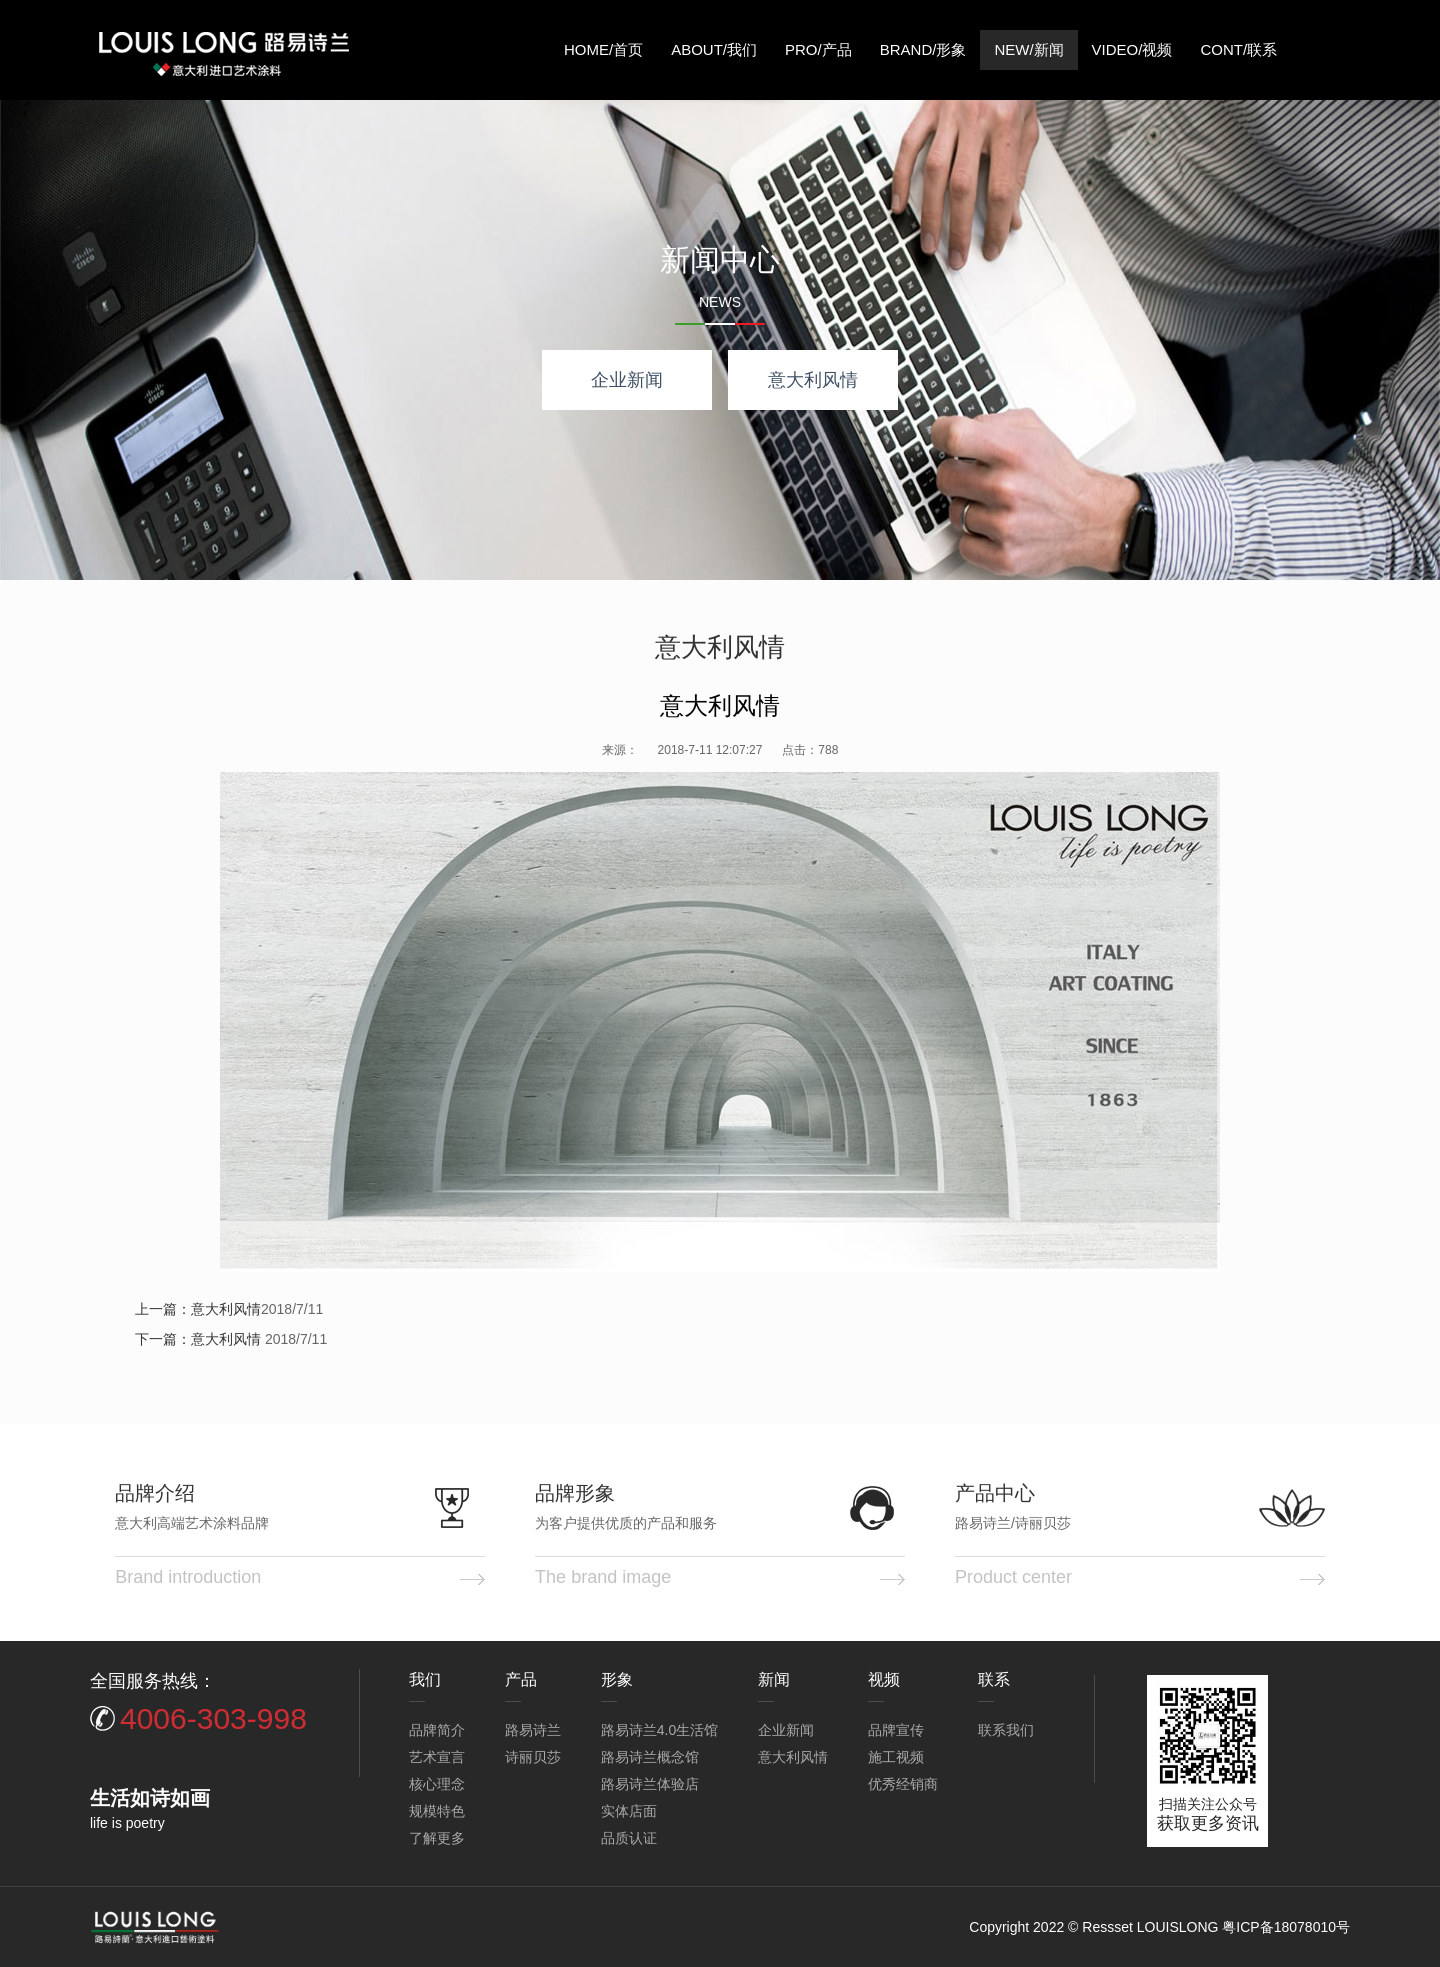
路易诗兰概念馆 (650, 1757)
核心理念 (437, 1784)
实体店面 (629, 1811)
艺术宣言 (437, 1757)
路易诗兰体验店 (650, 1784)
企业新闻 (627, 380)
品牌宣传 (896, 1730)
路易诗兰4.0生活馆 (659, 1730)
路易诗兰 (533, 1730)
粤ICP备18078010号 (1286, 1927)
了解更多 (437, 1838)
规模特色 (437, 1811)
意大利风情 (813, 380)
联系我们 (1006, 1730)
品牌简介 (437, 1730)
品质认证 (629, 1838)
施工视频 (896, 1757)
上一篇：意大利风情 (198, 1309)
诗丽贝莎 (533, 1757)
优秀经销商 (903, 1784)
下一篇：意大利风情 (198, 1339)
